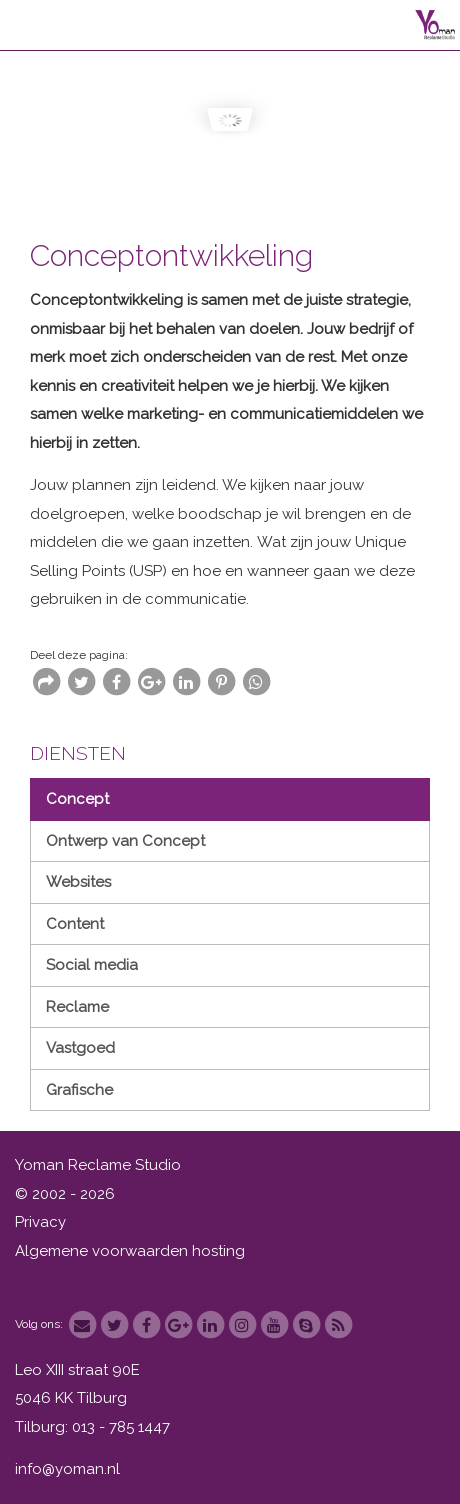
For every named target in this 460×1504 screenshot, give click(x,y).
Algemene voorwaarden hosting (130, 1251)
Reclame (77, 1007)
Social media (92, 965)
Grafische (79, 1090)
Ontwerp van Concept (125, 841)
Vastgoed (80, 1048)
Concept (77, 799)
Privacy (40, 1222)
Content (75, 924)
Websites (78, 882)
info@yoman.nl (67, 1469)
